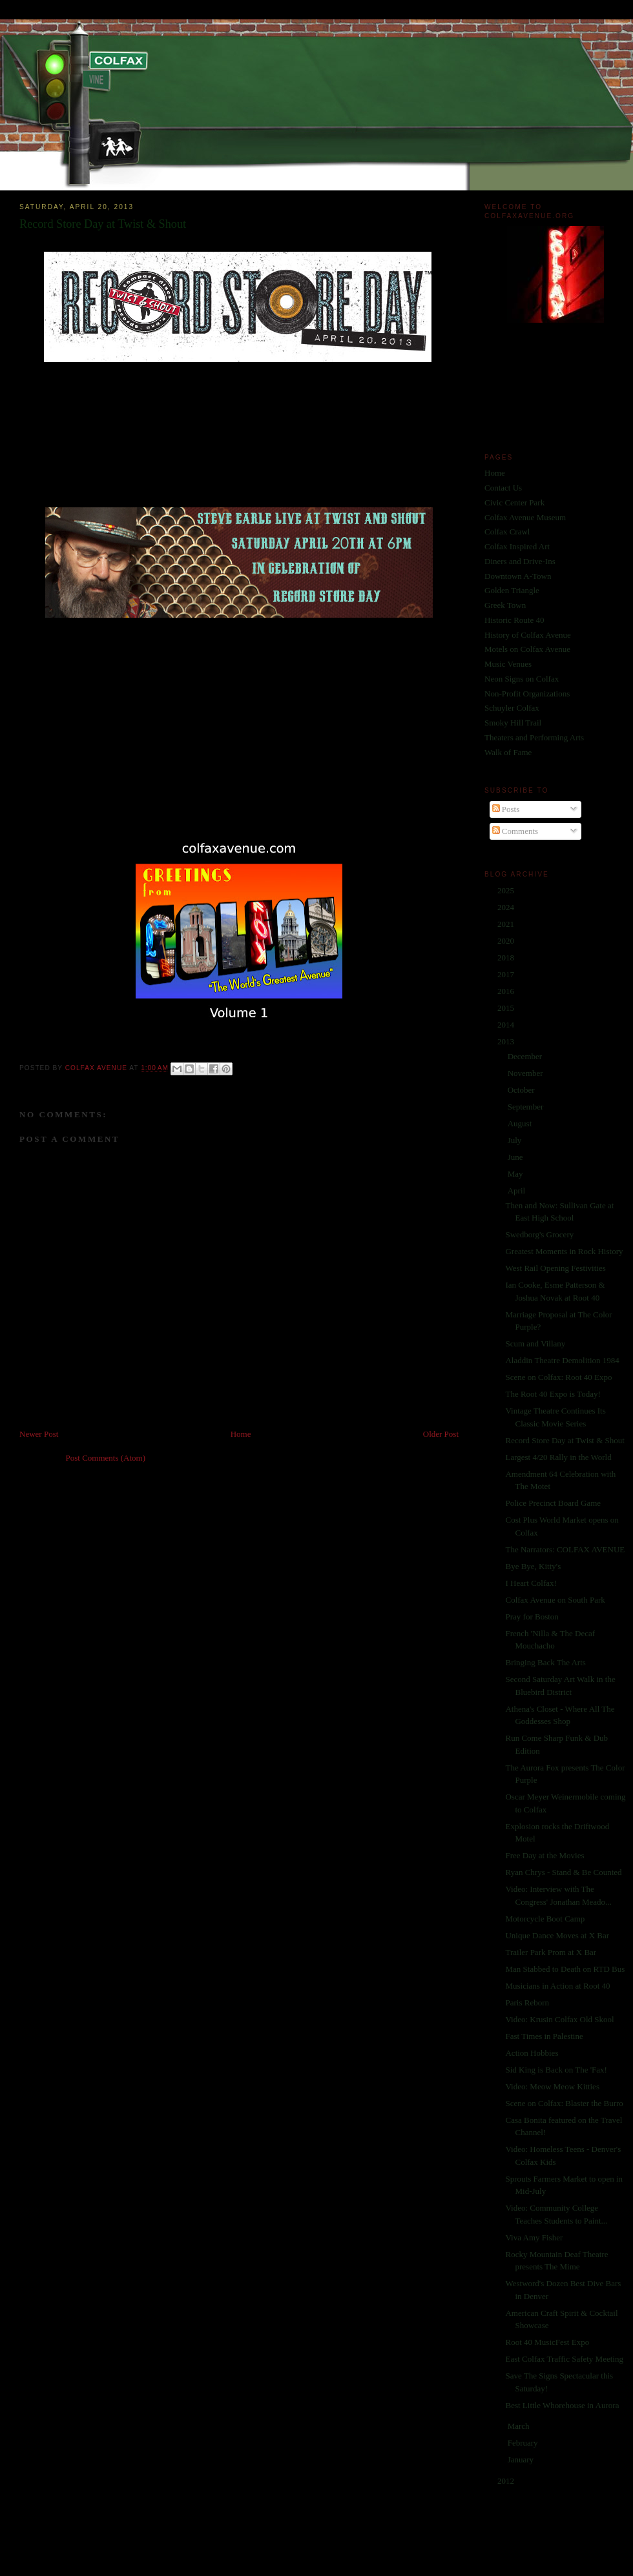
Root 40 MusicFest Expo (547, 2342)
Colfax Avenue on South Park (555, 1600)
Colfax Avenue (97, 1067)
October (522, 1090)
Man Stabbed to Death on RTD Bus (565, 1969)
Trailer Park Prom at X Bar (550, 1952)
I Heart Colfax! (530, 1583)
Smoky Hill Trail (512, 722)
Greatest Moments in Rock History (564, 1251)
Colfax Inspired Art (517, 546)
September (527, 1106)
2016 (506, 991)
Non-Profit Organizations (527, 693)
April (518, 1190)
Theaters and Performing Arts (534, 737)
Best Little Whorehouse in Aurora (562, 2405)
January (522, 2459)
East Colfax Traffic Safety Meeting (564, 2359)
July (516, 1140)
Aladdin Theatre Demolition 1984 (562, 1360)
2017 (506, 974)
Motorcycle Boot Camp (545, 1918)
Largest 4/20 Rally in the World (558, 1457)
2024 (506, 907)
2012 (506, 2481)
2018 (506, 957)
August (521, 1123)
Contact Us (503, 487)
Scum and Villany (535, 1343)
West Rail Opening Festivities (555, 1268)
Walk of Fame (508, 752)
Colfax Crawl (507, 531)
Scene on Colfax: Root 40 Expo (558, 1377)
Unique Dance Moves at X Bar (557, 1935)
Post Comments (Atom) (106, 1458)
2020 (506, 941)
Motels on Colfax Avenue (527, 649)
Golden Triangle (511, 590)
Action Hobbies (531, 2053)
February (524, 2443)
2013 (506, 1041)
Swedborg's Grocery (539, 1234)
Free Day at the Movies (544, 1855)
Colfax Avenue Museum (525, 517)
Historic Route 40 (514, 620)
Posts (506, 809)
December (526, 1056)
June (516, 1157)
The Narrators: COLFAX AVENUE (565, 1549)
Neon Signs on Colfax (521, 679)
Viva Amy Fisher (534, 2237)
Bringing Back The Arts (545, 1662)
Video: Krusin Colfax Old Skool (559, 2019)
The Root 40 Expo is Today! (552, 1394)
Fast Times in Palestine (544, 2036)
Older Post (441, 1434)
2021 (506, 924)
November (526, 1073)
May (516, 1174)
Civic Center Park (514, 502)
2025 (506, 890)
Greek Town (505, 605)
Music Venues (508, 664)
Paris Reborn (527, 2002)
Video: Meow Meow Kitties (552, 2086)
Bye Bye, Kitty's (533, 1566)
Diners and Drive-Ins (519, 561)
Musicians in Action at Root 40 (557, 1986)
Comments (515, 831)
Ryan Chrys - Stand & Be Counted (563, 1872)
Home (241, 1434)
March (520, 2426)
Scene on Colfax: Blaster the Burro (564, 2103)
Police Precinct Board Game (553, 1503)
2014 (506, 1024)
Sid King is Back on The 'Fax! (556, 2069)
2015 (506, 1008)
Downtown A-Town (517, 576)
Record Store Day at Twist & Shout (564, 1440)
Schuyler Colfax (511, 708)
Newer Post (38, 1434)
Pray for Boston (531, 1616)
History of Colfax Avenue (527, 635)
